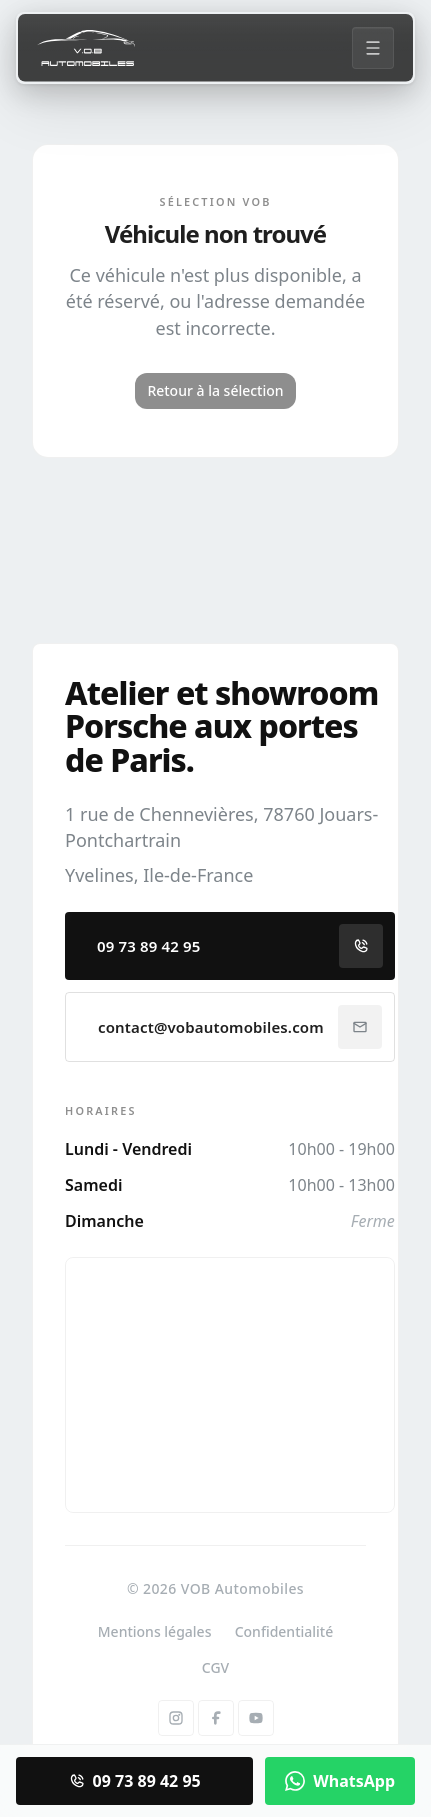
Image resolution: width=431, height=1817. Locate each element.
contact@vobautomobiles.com (240, 1027)
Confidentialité (284, 1631)
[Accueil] (86, 48)
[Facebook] (216, 1718)
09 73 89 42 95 (240, 946)
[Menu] (373, 48)
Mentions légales (155, 1631)
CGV (215, 1667)
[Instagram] (176, 1718)
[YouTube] (256, 1718)
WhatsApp (340, 1781)
